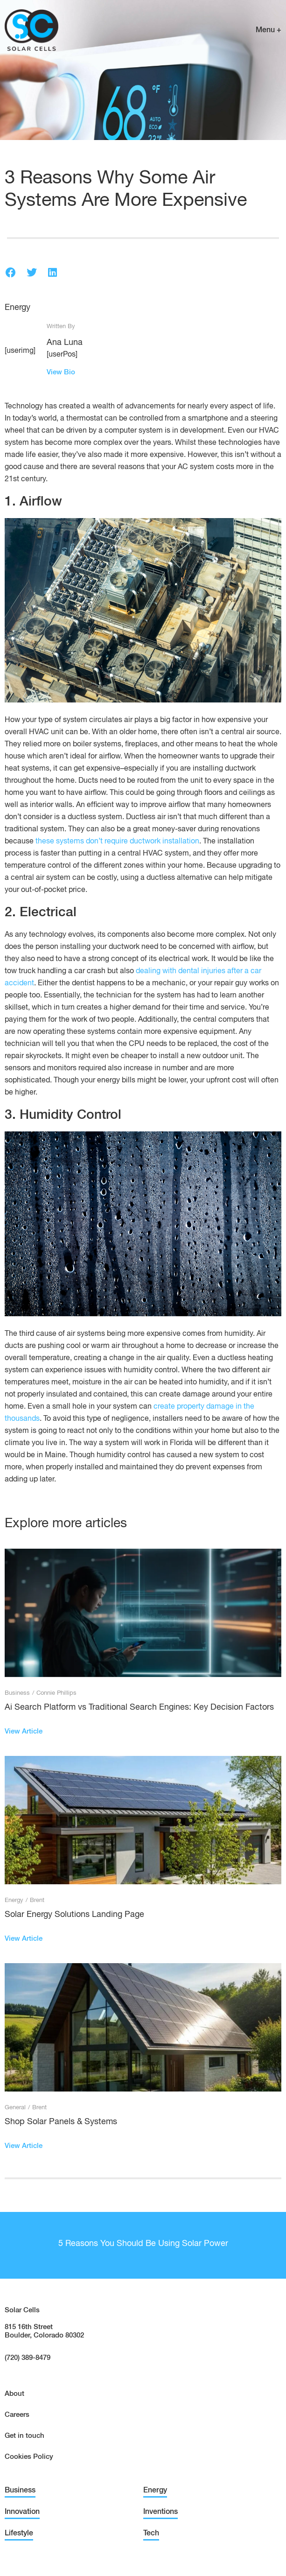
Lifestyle (19, 2533)
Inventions (160, 2512)
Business (17, 1693)
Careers (17, 2414)
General (15, 2108)
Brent (37, 1900)
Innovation (22, 2512)
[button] (10, 272)
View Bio (61, 372)
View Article (23, 1731)
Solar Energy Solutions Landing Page (74, 1914)
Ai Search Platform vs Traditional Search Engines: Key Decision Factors (139, 1707)
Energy (17, 307)
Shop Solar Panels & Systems (61, 2122)
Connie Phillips (56, 1693)
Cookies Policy (29, 2456)
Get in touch (24, 2435)
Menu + (268, 30)
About (14, 2393)
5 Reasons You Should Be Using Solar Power (143, 2243)
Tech (151, 2533)
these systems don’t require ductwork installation (117, 841)
